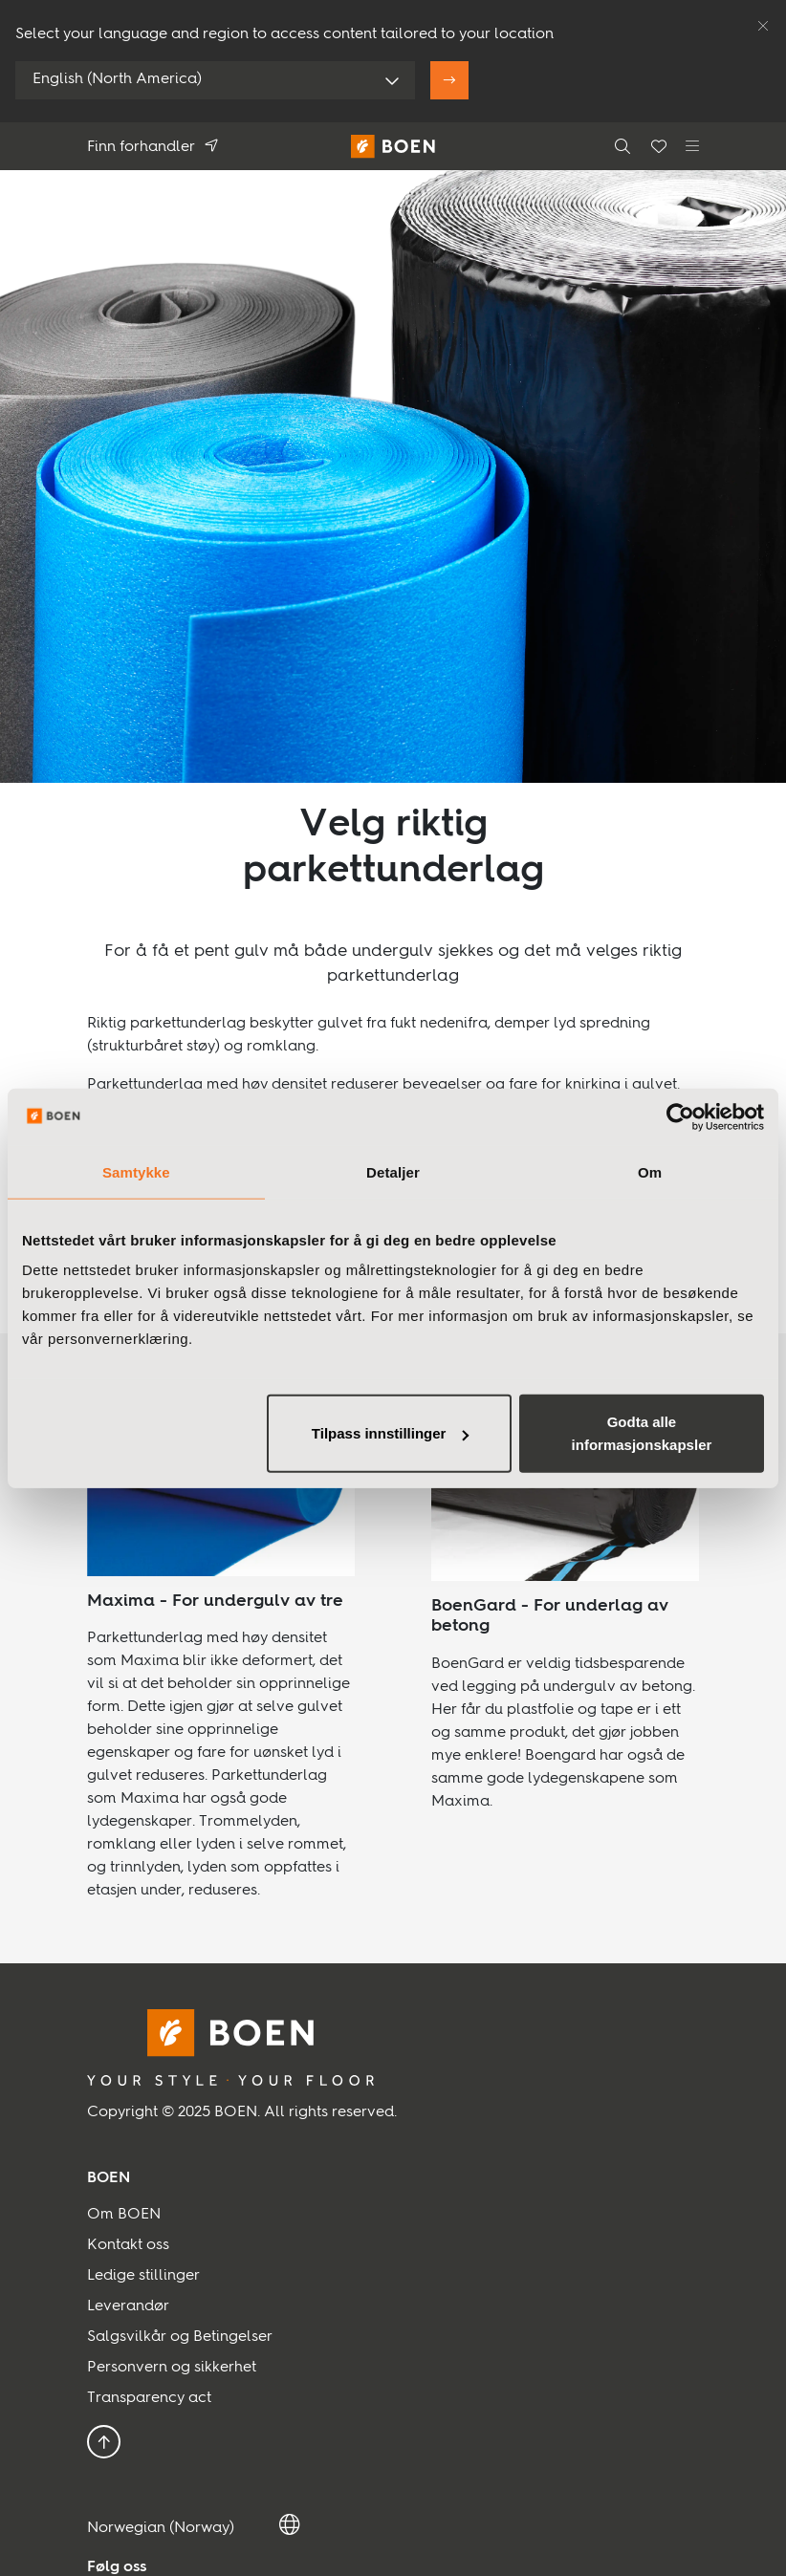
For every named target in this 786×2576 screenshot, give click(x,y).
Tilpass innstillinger (390, 1433)
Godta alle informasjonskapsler (642, 1433)
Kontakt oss (128, 2245)
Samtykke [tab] (136, 1171)
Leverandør (128, 2306)
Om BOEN (124, 2214)
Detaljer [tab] (393, 1171)
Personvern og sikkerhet (171, 2367)
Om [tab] (650, 1171)
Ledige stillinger (143, 2276)
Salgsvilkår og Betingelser (180, 2337)
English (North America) (117, 79)
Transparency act (149, 2398)
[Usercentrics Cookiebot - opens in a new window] (680, 1116)
